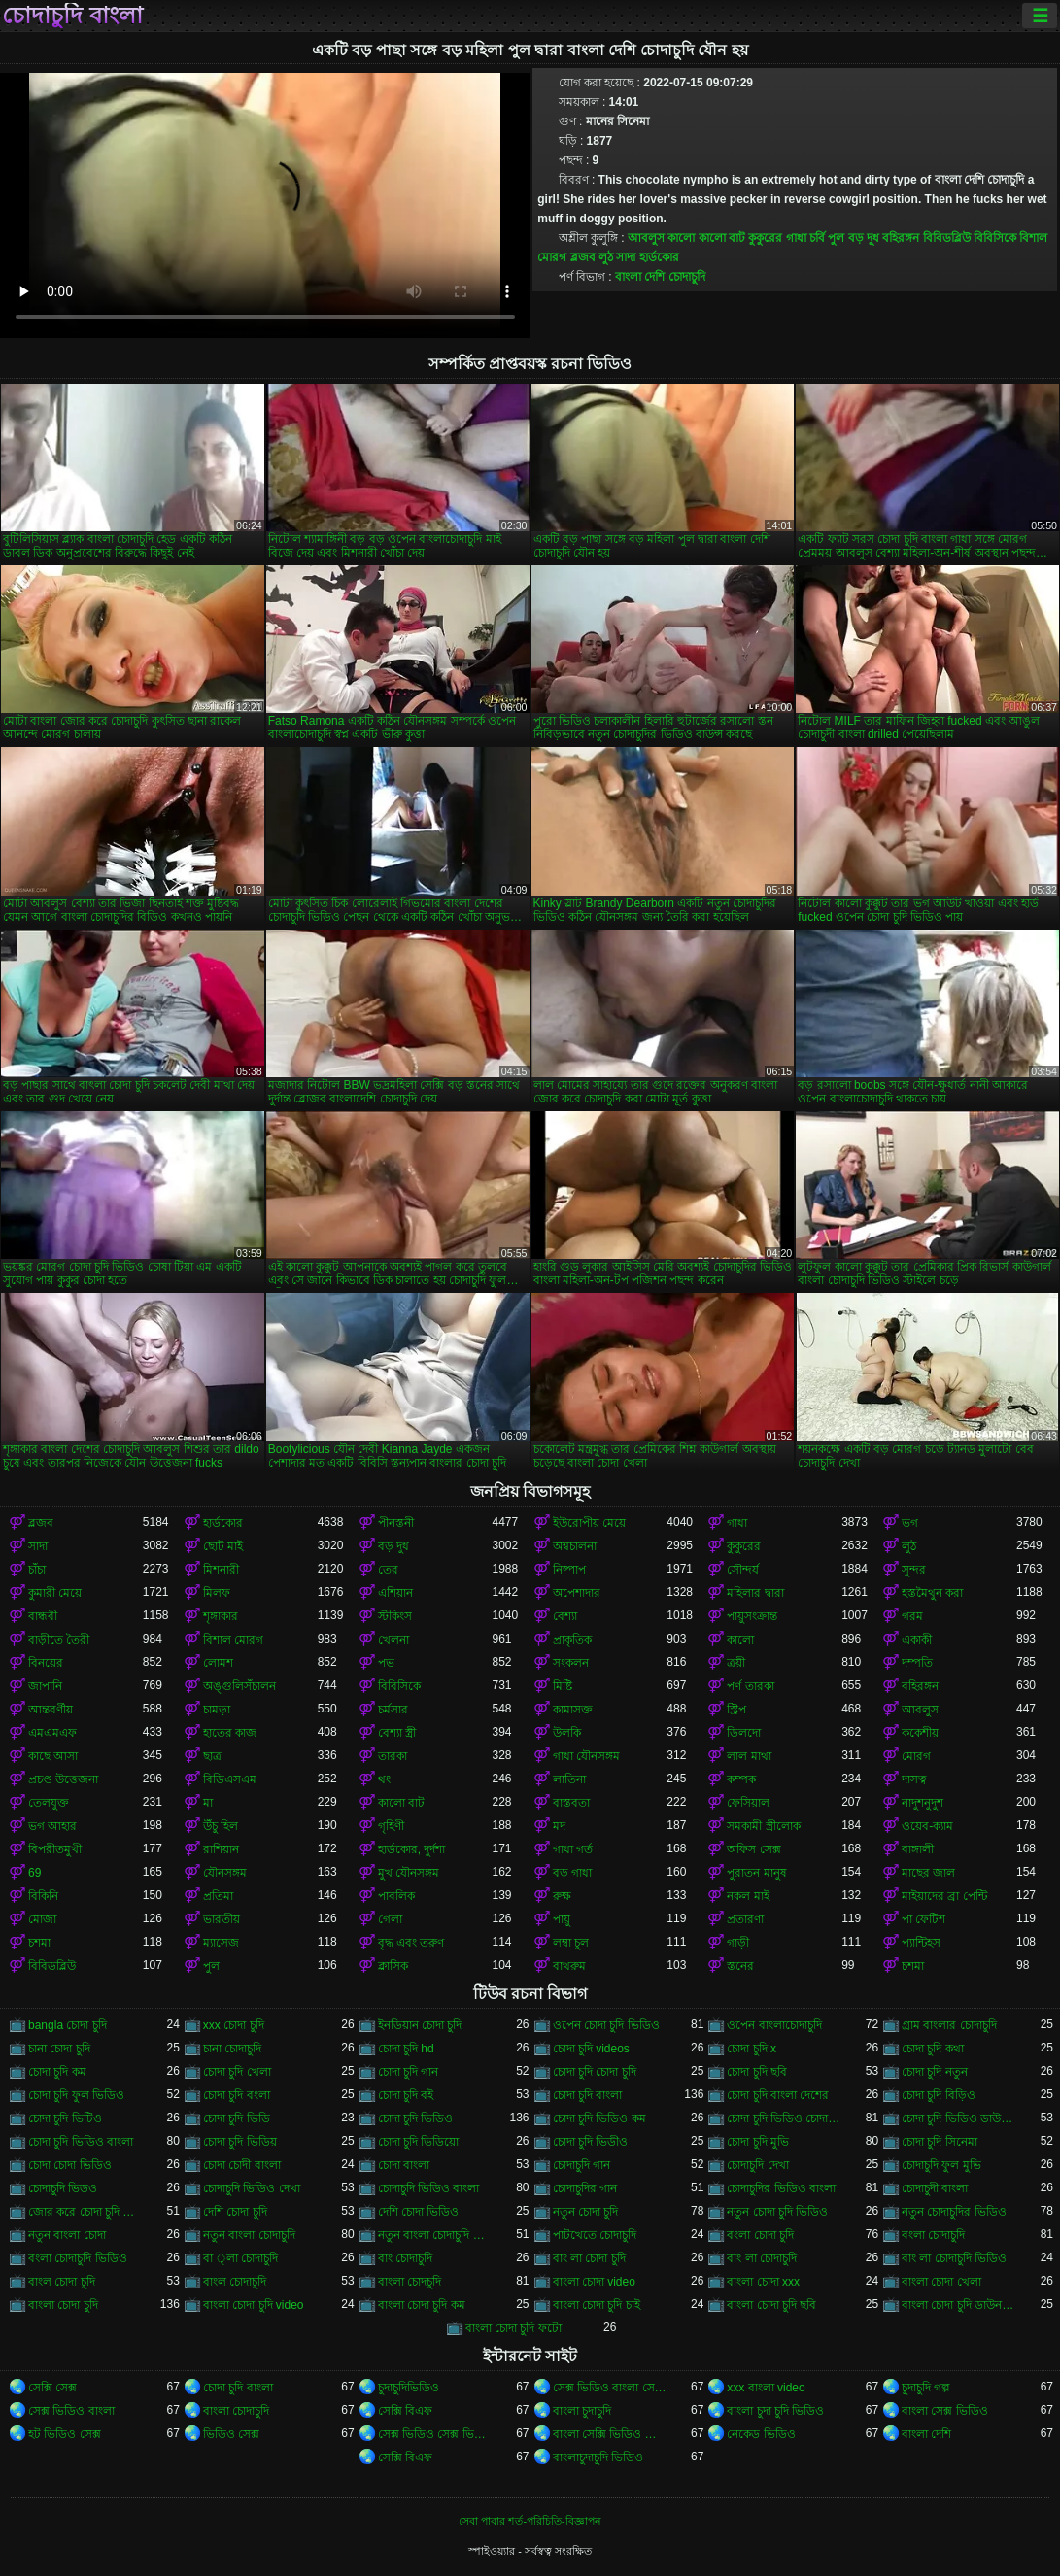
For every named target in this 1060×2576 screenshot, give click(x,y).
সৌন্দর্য (743, 1569)
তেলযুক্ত (48, 1803)
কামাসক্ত (573, 1709)
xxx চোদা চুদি (233, 2025)
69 (34, 1873)
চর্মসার (393, 1709)
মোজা (42, 1919)
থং (384, 1779)
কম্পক (741, 1779)
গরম (912, 1616)
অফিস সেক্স (753, 1849)
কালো (681, 238)
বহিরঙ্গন (900, 238)
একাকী (917, 1639)
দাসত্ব (914, 1779)
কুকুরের (765, 238)
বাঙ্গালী (918, 1849)
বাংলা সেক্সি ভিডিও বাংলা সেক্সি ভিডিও (610, 2434)
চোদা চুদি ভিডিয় (240, 2142)
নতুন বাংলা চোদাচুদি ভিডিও (435, 2235)
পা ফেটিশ (923, 1919)
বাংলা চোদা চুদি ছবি (771, 2305)
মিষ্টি (562, 1686)
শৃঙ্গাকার (220, 1616)
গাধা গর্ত (573, 1849)
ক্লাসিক (393, 1966)
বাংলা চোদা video (594, 2281)
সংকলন (571, 1663)
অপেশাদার (576, 1593)
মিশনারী (221, 1569)
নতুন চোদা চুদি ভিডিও (777, 2212)
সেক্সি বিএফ (405, 2411)
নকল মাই (748, 1896)
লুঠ (605, 257)
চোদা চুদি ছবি (757, 2072)
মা (208, 1803)
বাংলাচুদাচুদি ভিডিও (598, 2457)
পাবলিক (396, 1896)
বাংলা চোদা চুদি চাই (596, 2305)
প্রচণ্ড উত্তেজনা (63, 1779)
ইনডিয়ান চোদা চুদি (420, 2025)
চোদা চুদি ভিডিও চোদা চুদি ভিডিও (784, 2118)
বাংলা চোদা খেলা (941, 2281)
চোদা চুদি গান (408, 2072)
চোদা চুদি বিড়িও (938, 2095)
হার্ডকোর (659, 257)
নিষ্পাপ (569, 1569)
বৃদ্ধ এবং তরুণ (411, 1942)
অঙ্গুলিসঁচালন (239, 1686)
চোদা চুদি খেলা (237, 2072)
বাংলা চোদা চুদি (63, 2305)
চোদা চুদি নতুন (935, 2072)
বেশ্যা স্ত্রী (397, 1733)
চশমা (39, 1942)
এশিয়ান (395, 1593)
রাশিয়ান (221, 1849)
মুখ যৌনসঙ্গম (408, 1873)
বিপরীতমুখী (55, 1849)
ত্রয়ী (736, 1663)
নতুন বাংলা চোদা (67, 2235)
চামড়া (216, 1709)
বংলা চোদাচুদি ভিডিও (77, 2258)
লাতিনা (569, 1779)
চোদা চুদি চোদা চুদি (594, 2072)
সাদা (625, 257)
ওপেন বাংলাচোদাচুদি (774, 2025)
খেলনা (393, 1639)
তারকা (392, 1756)
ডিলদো (744, 1733)
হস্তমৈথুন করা (932, 1593)
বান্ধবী (42, 1616)
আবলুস (646, 238)
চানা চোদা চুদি (59, 2048)
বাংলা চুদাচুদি (582, 2411)
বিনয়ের (45, 1663)
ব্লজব (583, 257)
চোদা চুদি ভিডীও (591, 2142)
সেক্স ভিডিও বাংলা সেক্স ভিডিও (610, 2387)
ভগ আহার (52, 1826)
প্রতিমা (218, 1896)
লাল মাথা (748, 1756)
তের (388, 1569)
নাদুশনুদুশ (922, 1803)
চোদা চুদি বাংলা (588, 2095)
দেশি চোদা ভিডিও (419, 2212)
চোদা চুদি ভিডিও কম (599, 2118)
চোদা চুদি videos (591, 2048)
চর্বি (817, 238)
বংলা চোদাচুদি (933, 2235)
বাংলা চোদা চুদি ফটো (513, 2328)
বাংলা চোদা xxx (763, 2281)
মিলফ (216, 1593)
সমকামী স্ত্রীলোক (763, 1826)
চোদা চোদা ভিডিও (70, 2165)
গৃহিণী (391, 1826)
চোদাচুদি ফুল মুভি (941, 2165)
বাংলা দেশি (926, 2434)
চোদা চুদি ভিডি (236, 2118)
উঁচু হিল (220, 1826)
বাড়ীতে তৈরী (58, 1639)
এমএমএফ (52, 1733)
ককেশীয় (920, 1733)
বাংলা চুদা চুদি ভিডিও (775, 2411)
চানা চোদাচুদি (232, 2048)
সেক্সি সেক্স (52, 2387)
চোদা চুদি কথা (933, 2048)
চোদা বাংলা (403, 2165)
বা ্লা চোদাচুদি (240, 2258)
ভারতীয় (221, 1919)
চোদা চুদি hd (406, 2048)
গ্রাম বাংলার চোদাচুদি (949, 2025)
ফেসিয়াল (748, 1803)
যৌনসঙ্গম (225, 1873)
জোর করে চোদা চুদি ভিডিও (85, 2212)
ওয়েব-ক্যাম (927, 1826)
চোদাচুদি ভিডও (62, 2188)
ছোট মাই (223, 1546)
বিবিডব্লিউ (947, 238)
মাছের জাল (928, 1873)
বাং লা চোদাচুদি (762, 2258)
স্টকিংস (395, 1616)
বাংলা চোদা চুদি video (253, 2305)
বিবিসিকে (995, 238)
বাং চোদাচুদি (405, 2258)
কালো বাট (722, 238)
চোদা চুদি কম (57, 2072)
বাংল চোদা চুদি (61, 2281)
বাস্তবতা (571, 1803)
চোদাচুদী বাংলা (935, 2188)
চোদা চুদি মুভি (758, 2142)
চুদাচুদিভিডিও (408, 2387)
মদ (559, 1826)
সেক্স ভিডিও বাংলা (71, 2411)
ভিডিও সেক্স (231, 2434)
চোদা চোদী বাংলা (242, 2165)
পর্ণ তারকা (750, 1686)
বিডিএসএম (229, 1779)
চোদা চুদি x (751, 2048)
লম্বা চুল (571, 1942)
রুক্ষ (562, 1896)
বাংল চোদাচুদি (234, 2281)
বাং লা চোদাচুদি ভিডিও (954, 2258)
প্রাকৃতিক (572, 1639)
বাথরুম (569, 1966)
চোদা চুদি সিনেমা (939, 2142)
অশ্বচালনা (575, 1546)
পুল (836, 238)
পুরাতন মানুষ (756, 1873)
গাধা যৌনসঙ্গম (586, 1756)
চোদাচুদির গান (585, 2188)
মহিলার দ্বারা (755, 1593)
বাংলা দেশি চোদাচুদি (660, 277)
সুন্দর (914, 1569)
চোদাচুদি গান (581, 2165)
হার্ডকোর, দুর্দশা (412, 1849)
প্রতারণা (745, 1919)
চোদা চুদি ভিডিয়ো (419, 2142)
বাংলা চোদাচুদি (236, 2411)
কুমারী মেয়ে (55, 1593)
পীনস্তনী (396, 1523)
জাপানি (45, 1686)
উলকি (567, 1733)
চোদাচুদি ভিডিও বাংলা (429, 2188)
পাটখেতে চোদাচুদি (594, 2235)
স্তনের (740, 1966)
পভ (386, 1663)
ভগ (910, 1523)
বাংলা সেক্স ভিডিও (945, 2411)
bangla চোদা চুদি (67, 2025)
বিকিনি (43, 1896)
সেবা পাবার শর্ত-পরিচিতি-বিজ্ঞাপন (529, 2520)
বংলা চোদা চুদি (760, 2235)
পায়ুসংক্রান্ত (752, 1616)
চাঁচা (37, 1569)
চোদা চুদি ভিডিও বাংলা (80, 2142)
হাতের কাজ (229, 1733)
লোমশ (218, 1663)
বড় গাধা (572, 1873)
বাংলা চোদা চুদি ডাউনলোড (959, 2305)
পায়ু (561, 1919)
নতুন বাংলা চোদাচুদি (249, 2235)
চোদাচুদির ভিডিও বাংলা (781, 2188)
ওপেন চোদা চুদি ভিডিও (606, 2025)
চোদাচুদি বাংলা (72, 15)
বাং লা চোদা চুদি (589, 2258)
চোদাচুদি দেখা (757, 2165)
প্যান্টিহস (921, 1942)
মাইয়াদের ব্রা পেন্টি (944, 1896)
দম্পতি (917, 1663)
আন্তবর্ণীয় (50, 1709)
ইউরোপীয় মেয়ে (589, 1523)
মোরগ (916, 1756)
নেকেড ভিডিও (761, 2434)
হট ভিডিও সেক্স (64, 2434)
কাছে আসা (53, 1756)
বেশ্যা (565, 1616)
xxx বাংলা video (765, 2387)
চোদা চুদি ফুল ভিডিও (76, 2095)
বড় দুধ (863, 238)
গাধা (796, 238)
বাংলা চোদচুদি (409, 2281)
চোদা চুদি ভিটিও (65, 2118)
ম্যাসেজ (221, 1942)
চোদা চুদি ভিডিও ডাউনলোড (959, 2118)
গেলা (390, 1919)
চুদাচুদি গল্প (926, 2387)
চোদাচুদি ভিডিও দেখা (251, 2188)
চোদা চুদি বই (406, 2095)
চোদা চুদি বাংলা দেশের (778, 2095)
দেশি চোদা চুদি (235, 2212)
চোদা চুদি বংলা (236, 2095)
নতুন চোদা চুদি (586, 2212)
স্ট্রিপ (736, 1709)
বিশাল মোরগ (233, 1639)
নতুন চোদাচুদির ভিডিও (954, 2212)
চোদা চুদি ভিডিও (416, 2118)
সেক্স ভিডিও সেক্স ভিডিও (435, 2434)
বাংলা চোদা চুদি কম (421, 2305)
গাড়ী (738, 1942)
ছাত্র (212, 1756)
